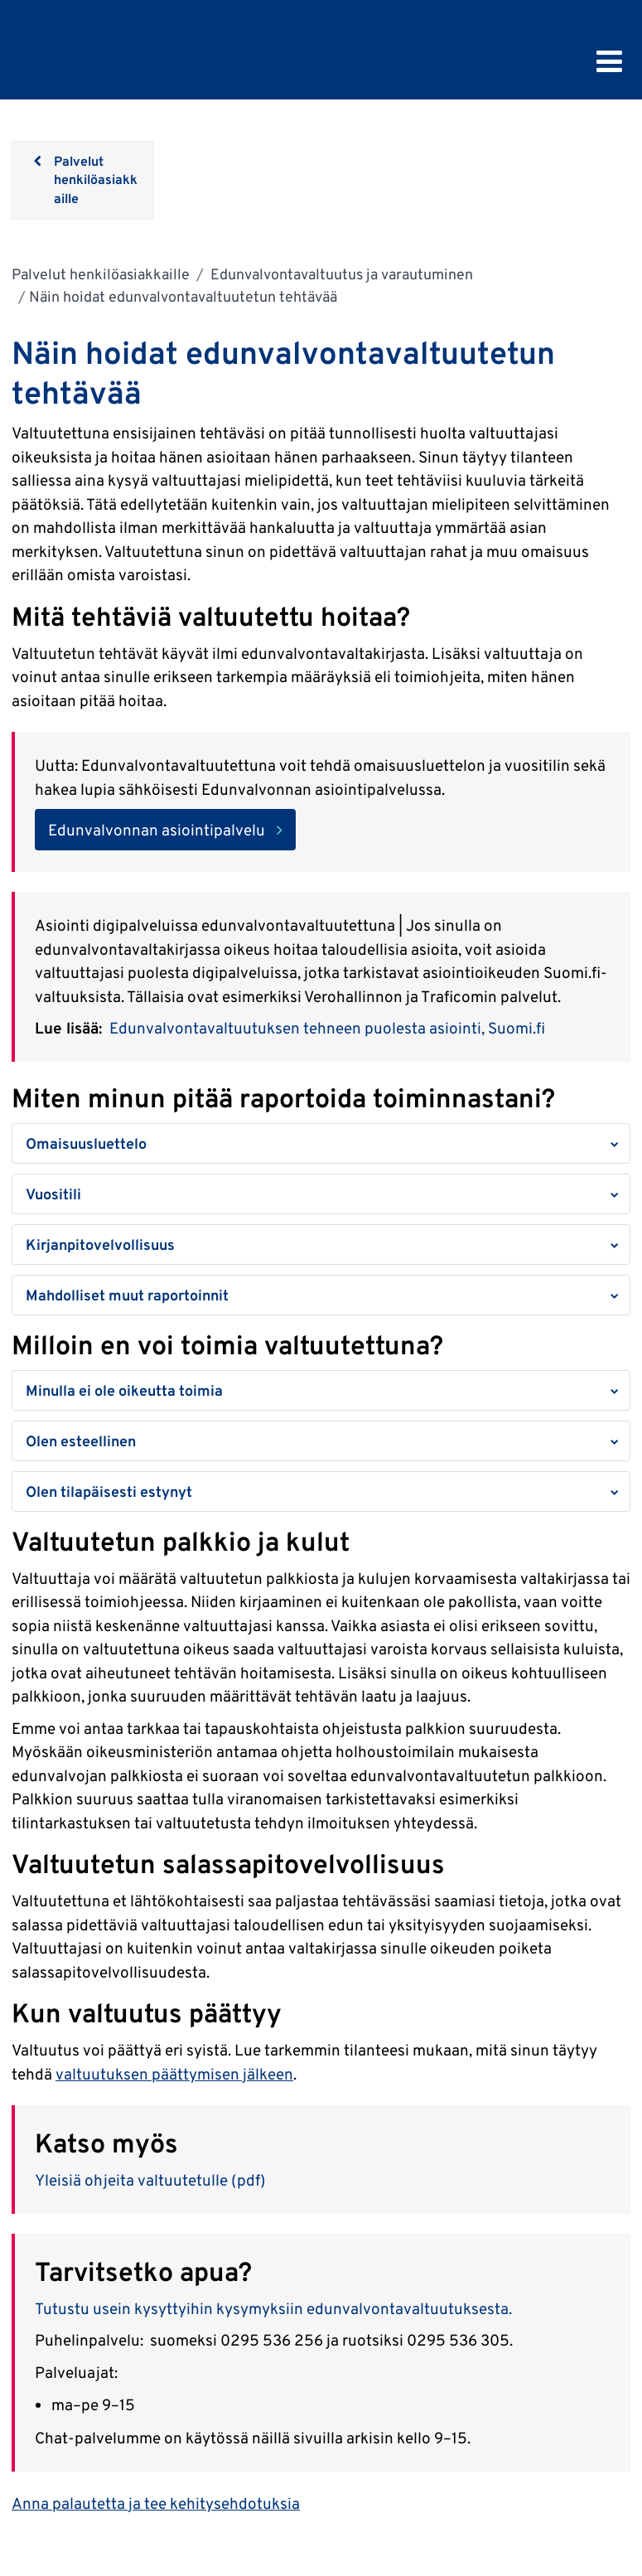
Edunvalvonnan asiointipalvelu (156, 830)
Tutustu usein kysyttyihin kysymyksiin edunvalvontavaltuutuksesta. (273, 2308)
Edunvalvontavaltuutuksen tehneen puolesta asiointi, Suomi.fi (327, 1028)
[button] (321, 1143)
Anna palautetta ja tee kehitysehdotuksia (156, 2503)
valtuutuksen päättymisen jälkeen (174, 2074)
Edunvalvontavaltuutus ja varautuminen (340, 273)
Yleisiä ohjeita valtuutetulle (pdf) (150, 2180)
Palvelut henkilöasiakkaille (101, 273)
